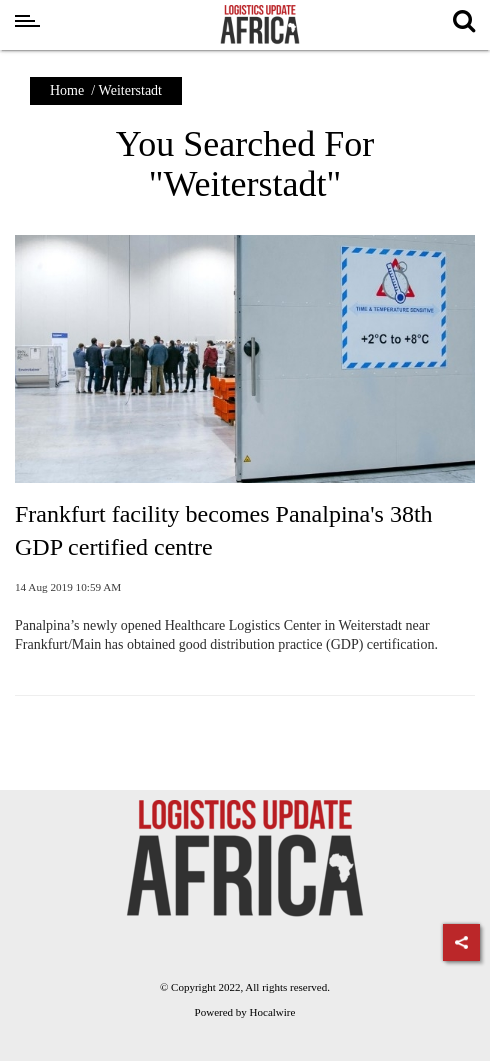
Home (67, 90)
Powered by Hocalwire (245, 1012)
